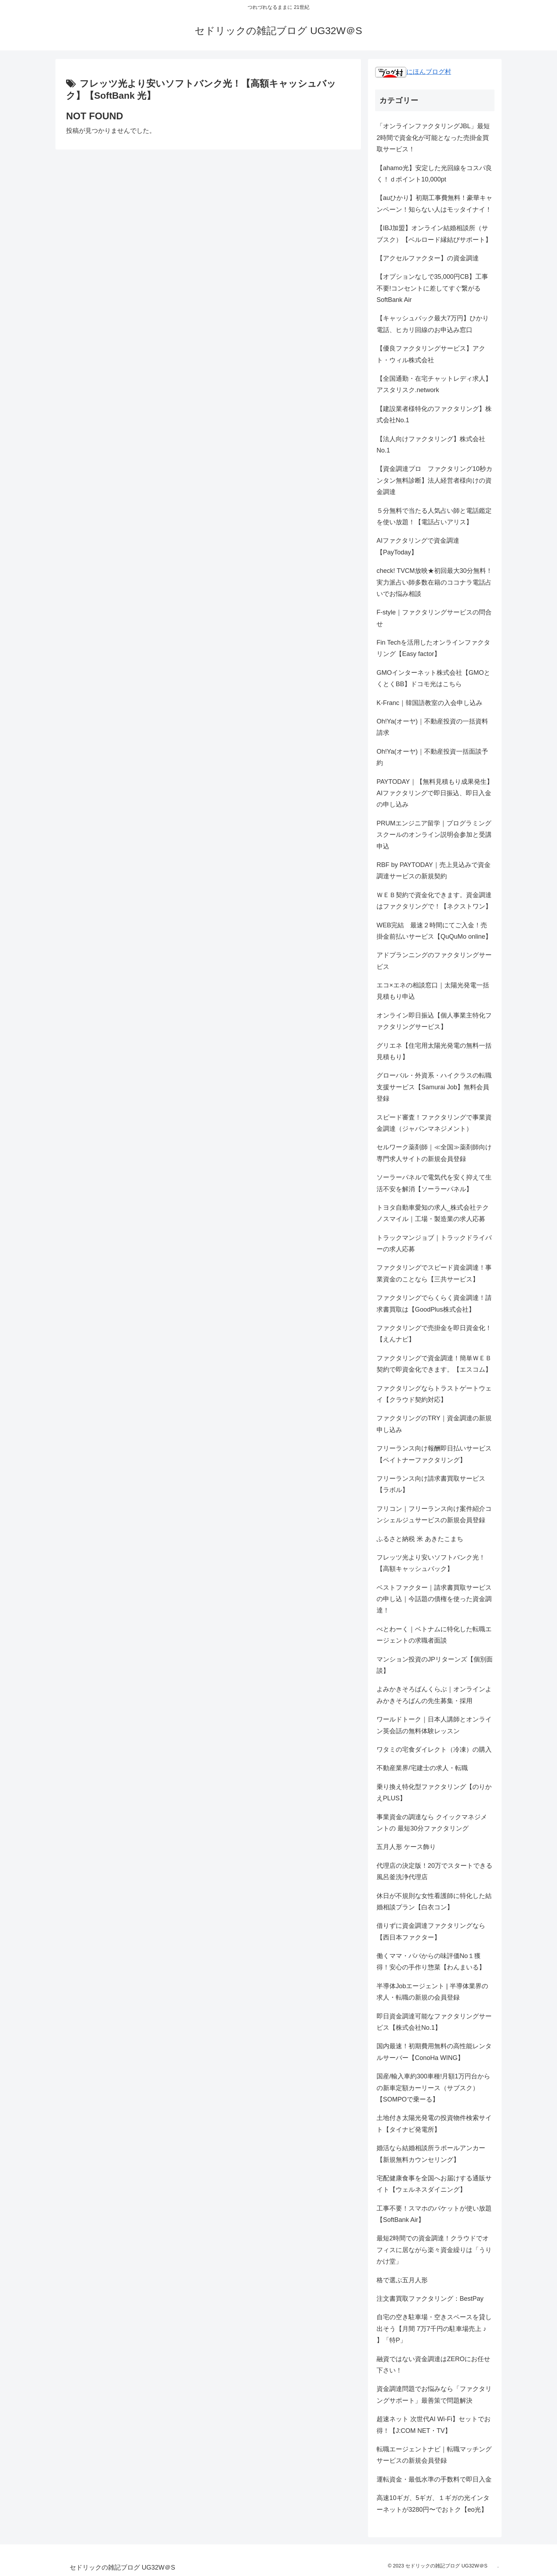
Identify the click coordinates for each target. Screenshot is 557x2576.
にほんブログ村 (413, 71)
